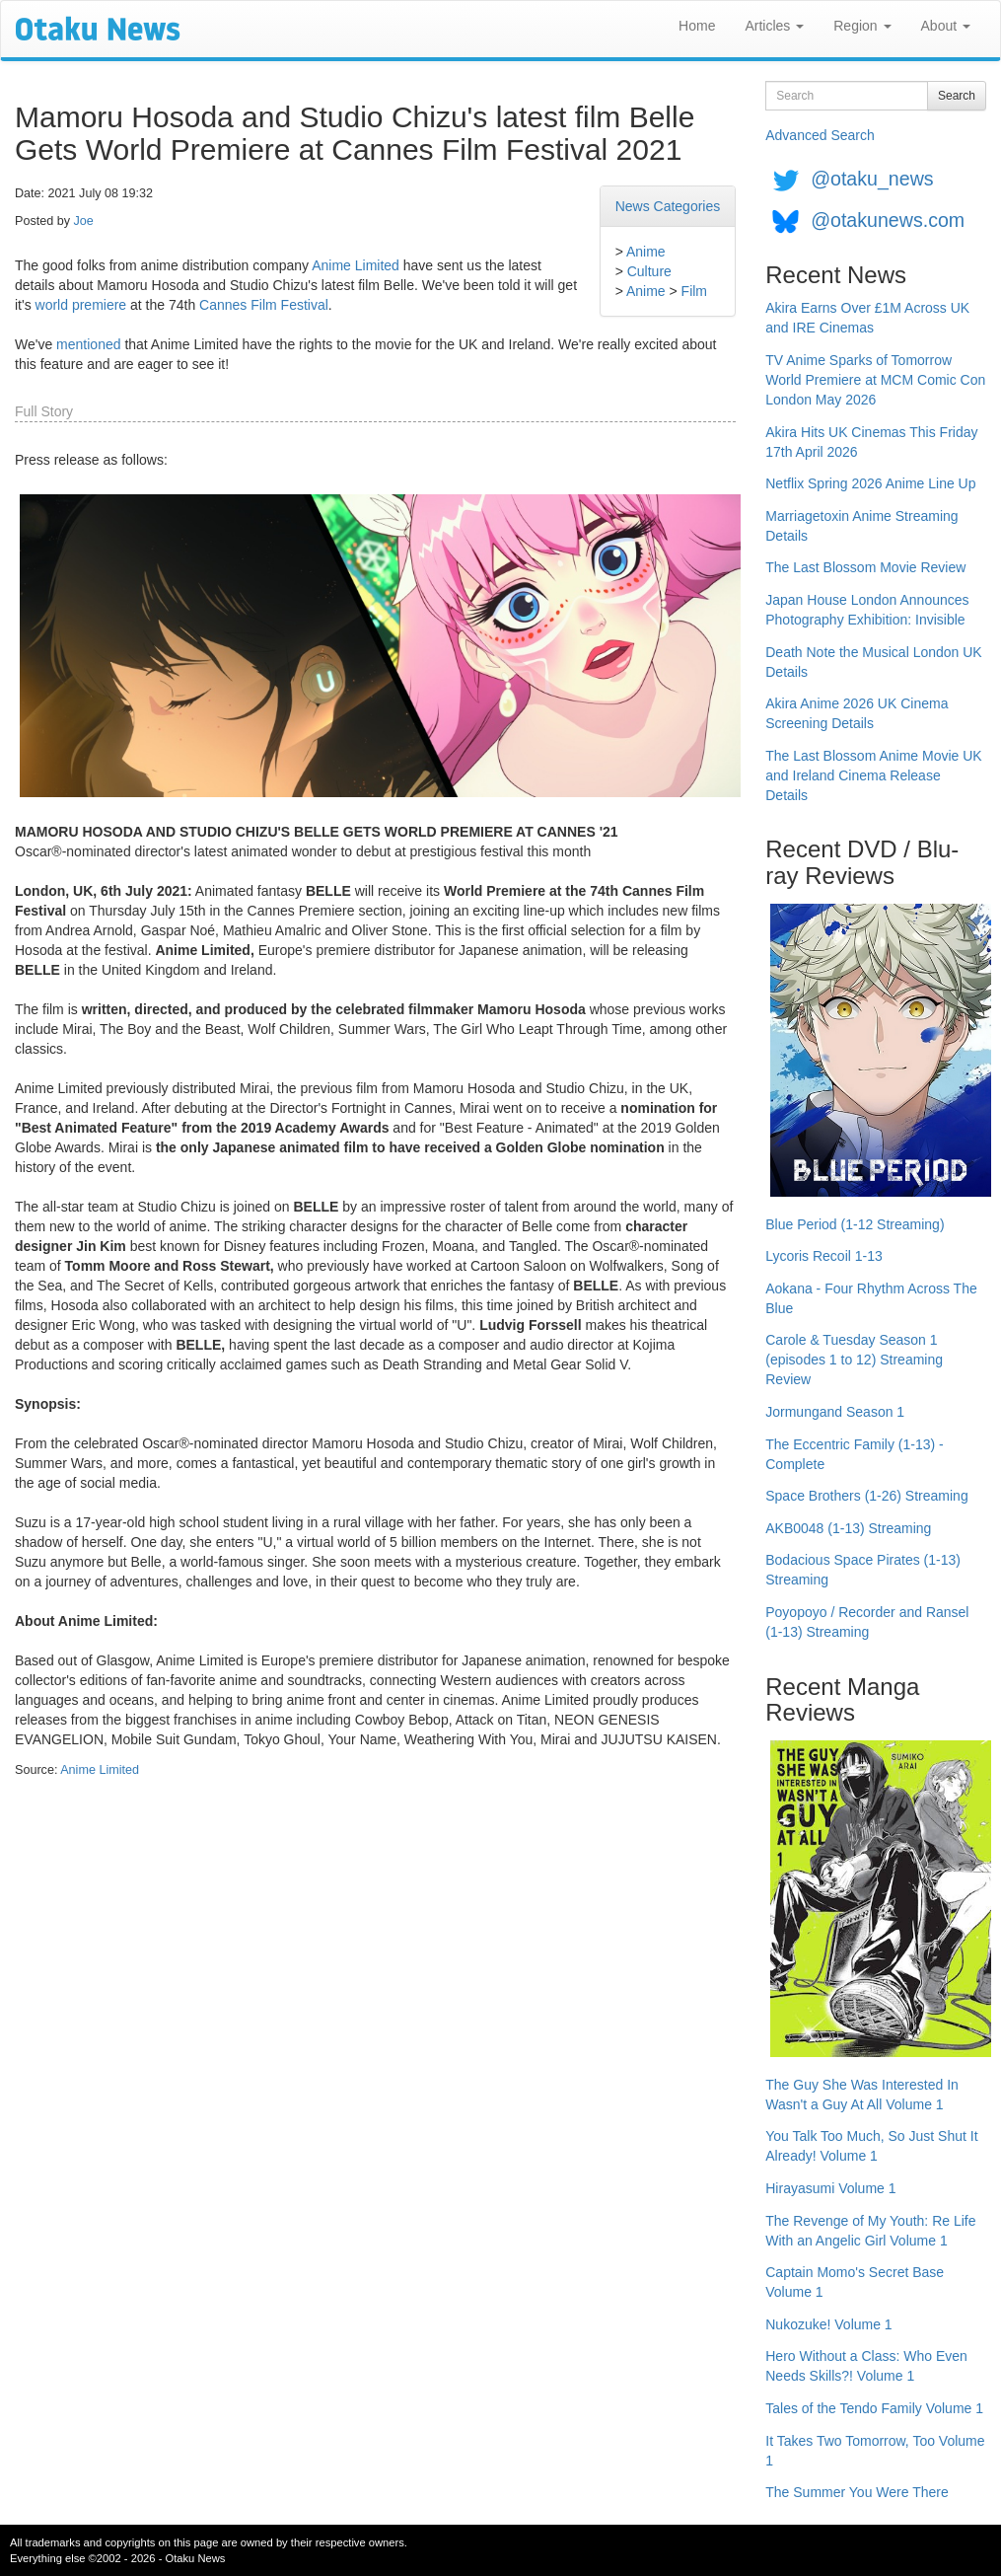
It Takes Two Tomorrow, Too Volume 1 (874, 2450)
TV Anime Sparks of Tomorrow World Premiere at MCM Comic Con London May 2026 (875, 379)
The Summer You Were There (856, 2492)
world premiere (81, 305)
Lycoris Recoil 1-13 (824, 1256)
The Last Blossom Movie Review (865, 567)
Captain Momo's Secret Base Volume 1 (854, 2282)
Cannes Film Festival (263, 305)
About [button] (945, 26)
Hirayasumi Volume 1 (830, 2188)
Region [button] (862, 26)
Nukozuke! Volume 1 (828, 2324)
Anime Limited (355, 265)
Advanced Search (820, 135)
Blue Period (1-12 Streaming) (854, 1224)
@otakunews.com (888, 220)
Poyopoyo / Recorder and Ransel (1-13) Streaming (866, 1622)
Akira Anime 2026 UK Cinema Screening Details (856, 713)
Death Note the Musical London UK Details (873, 662)
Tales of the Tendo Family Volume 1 (874, 2408)
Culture (649, 271)
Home (697, 26)
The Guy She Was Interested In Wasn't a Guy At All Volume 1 (862, 2094)
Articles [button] (774, 26)
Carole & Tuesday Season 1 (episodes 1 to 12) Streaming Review (854, 1359)
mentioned (88, 344)
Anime (646, 251)
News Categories (668, 206)
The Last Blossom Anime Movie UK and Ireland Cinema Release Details (873, 775)
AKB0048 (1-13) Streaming (848, 1528)
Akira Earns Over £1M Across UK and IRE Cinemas (867, 317)
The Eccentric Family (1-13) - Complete (854, 1454)
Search (956, 96)
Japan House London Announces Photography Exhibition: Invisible (866, 609)
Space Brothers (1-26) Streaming (866, 1496)
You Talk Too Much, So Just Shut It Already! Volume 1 (871, 2146)
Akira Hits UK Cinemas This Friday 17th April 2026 (871, 442)
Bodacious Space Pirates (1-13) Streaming (863, 1569)
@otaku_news (872, 178)
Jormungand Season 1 (834, 1412)
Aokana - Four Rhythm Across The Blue (871, 1298)
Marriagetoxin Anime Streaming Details (861, 526)
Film (694, 291)
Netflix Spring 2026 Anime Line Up (870, 483)
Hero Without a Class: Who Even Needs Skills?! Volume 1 (866, 2366)
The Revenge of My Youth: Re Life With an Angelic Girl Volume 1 (870, 2230)
